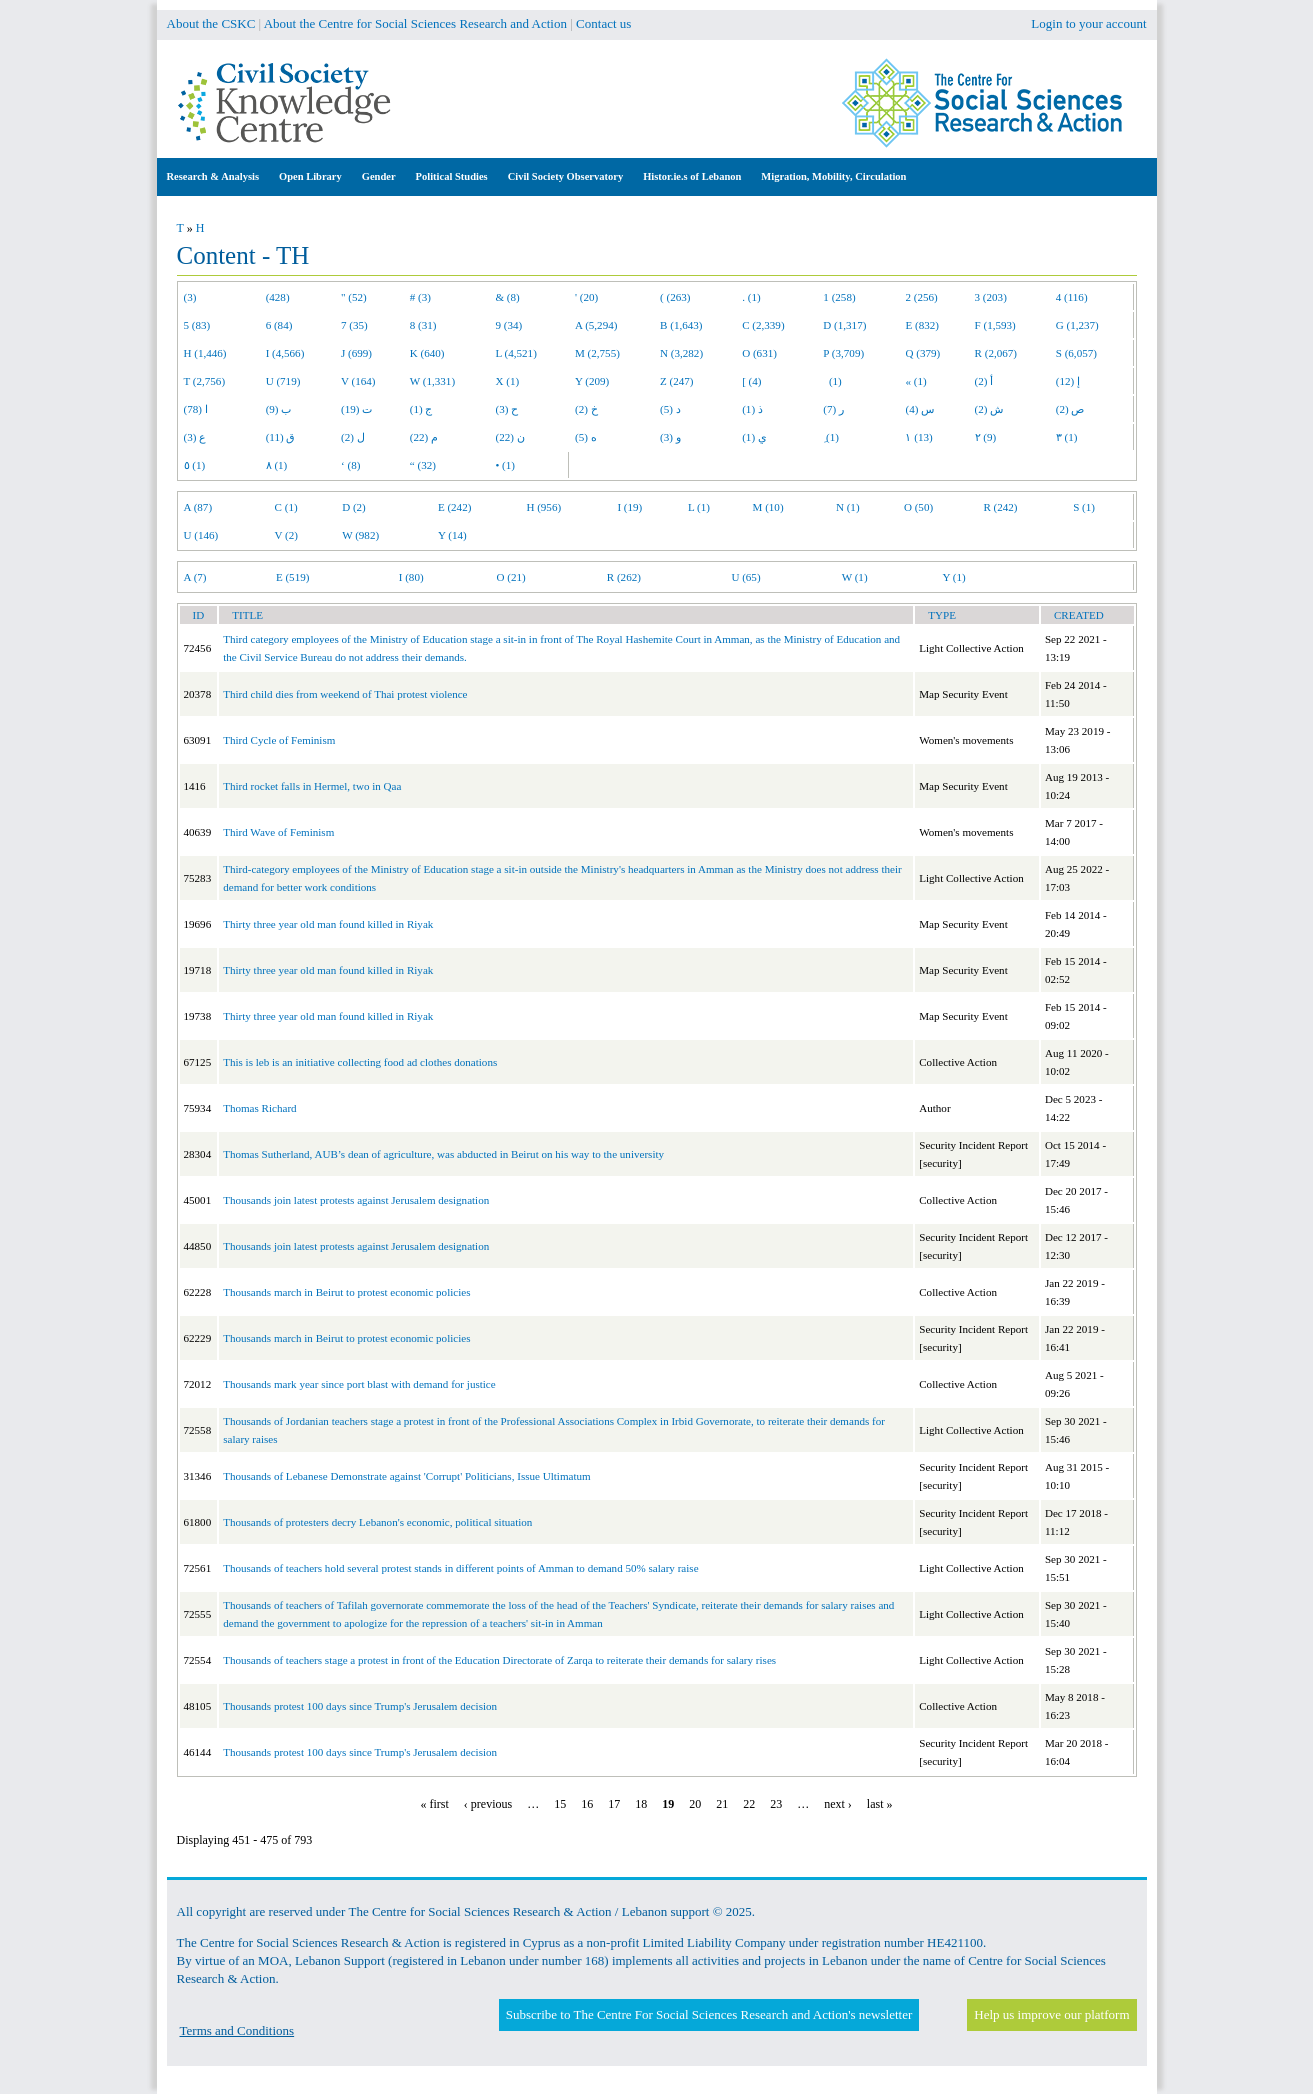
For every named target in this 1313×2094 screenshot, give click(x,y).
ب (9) (279, 409)
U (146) (201, 535)
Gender (379, 176)
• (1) (505, 465)
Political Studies (452, 176)
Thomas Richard (259, 1108)
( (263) (675, 297)
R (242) (1000, 507)
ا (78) (196, 409)
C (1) (286, 507)
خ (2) (586, 409)
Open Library (310, 176)
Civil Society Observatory (565, 176)
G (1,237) (1077, 325)
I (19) (629, 507)
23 (776, 1804)
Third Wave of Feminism (278, 832)
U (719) (283, 381)
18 (641, 1804)
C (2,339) (763, 325)
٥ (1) (195, 465)
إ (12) (1068, 381)
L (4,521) (515, 353)
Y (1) (953, 577)
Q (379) (922, 353)
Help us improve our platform (1051, 2014)
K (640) (427, 353)
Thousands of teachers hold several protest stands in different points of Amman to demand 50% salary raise (460, 1568)
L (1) (699, 507)
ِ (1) (831, 437)
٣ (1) (1067, 437)
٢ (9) (986, 437)
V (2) (286, 535)
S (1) (1084, 507)
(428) (278, 297)
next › (838, 1804)
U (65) (745, 577)
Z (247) (677, 381)
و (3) (670, 437)
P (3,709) (843, 353)
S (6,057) (1076, 353)
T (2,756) (205, 381)
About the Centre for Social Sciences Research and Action (415, 23)
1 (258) (839, 297)
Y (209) (592, 381)
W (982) (360, 535)
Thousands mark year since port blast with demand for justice (359, 1384)
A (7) (195, 577)
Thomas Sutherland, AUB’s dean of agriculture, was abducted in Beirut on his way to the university (443, 1154)
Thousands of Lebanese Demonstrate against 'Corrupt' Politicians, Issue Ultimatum (406, 1476)
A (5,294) (596, 325)
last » (880, 1804)
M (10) (768, 507)
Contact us (603, 23)
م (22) (424, 437)
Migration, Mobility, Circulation (833, 176)
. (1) (751, 297)
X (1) (507, 381)
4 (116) (1072, 297)
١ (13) (918, 437)
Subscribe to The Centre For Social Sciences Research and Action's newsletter (709, 2014)
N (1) (848, 507)
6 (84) (279, 325)
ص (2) (1070, 409)
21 (722, 1804)
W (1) (855, 577)
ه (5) (586, 437)
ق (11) (281, 437)
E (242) (455, 507)
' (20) (586, 297)
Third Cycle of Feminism (279, 740)
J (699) (356, 353)
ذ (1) (752, 409)
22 (749, 1804)
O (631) (759, 353)
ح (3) (506, 409)
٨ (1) (277, 465)
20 (695, 1804)
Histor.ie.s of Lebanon (692, 176)
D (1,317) (844, 325)
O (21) (510, 577)
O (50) (918, 507)
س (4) (919, 409)
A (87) (198, 507)
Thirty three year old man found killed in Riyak (328, 924)
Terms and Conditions (237, 2030)
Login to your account (1088, 23)
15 (560, 1804)
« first (435, 1804)
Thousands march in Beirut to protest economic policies (346, 1292)
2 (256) (921, 297)
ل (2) (353, 437)
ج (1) (421, 409)
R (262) (624, 577)
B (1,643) (681, 325)
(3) (190, 297)
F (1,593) (995, 325)
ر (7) (833, 409)
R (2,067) (996, 353)
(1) (832, 381)
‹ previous (488, 1804)
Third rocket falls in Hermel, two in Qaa (312, 786)
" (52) (354, 297)
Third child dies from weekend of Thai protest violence (345, 694)
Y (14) (452, 535)
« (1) (915, 381)
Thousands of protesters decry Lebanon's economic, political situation (377, 1522)
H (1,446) (205, 353)
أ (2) (984, 381)
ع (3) (195, 437)
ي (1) (754, 437)
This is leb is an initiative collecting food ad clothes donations (360, 1062)
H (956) (543, 507)
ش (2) (989, 409)
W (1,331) (432, 381)
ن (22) (509, 437)
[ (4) (751, 381)
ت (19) (356, 409)
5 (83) (197, 325)
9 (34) (508, 325)
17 (614, 1804)
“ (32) (423, 465)
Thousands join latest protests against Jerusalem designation (356, 1200)
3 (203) (991, 297)
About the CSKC (211, 23)
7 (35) (354, 325)
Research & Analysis (213, 176)
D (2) (354, 507)
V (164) (358, 381)
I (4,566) (285, 353)
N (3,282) (681, 353)
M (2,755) (597, 353)
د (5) (670, 409)
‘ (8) (350, 465)
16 (587, 1804)
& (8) (507, 297)
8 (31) (423, 325)
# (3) (420, 297)
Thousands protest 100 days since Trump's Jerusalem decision (360, 1706)
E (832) (922, 325)
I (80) (411, 577)
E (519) (293, 577)
